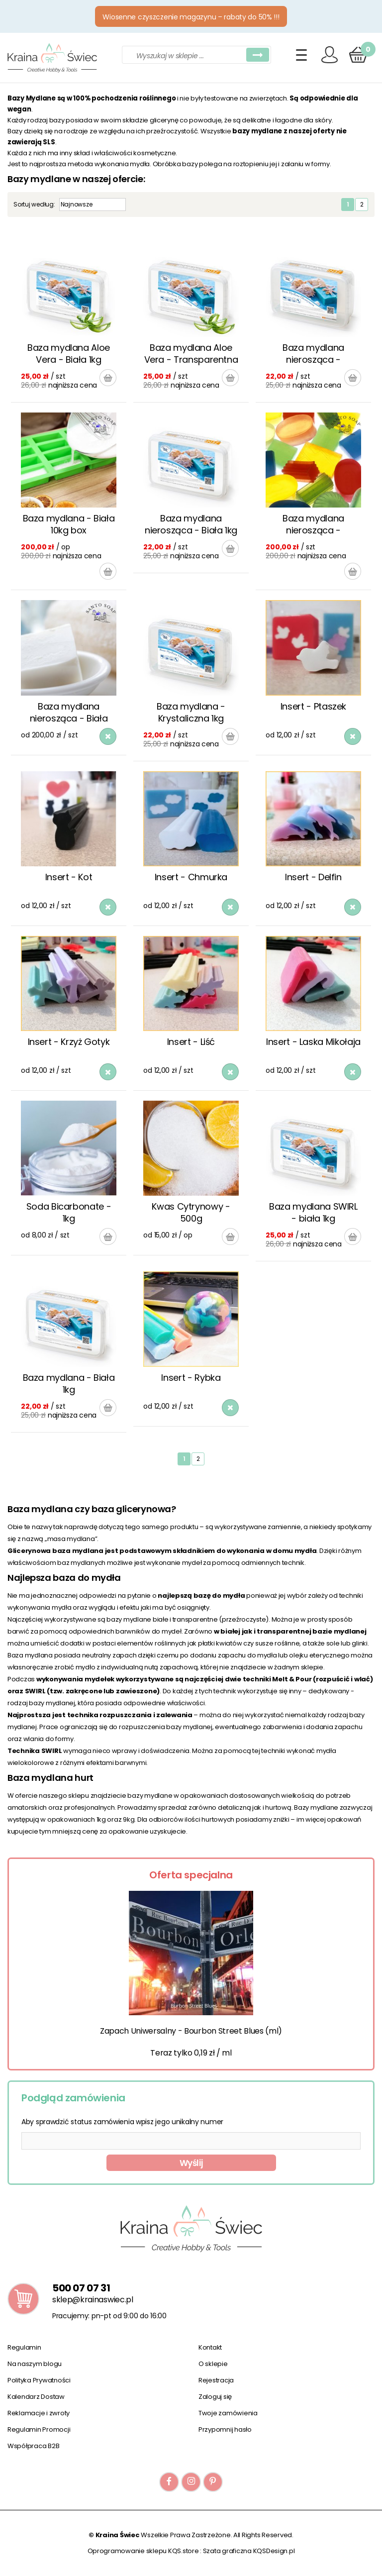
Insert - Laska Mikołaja (313, 1041)
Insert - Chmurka (191, 877)
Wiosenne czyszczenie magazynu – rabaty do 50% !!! (190, 17)
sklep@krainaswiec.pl (92, 2299)
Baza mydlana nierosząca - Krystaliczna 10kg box (313, 524)
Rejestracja (216, 2380)
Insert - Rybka (190, 1377)
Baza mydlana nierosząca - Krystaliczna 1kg (313, 354)
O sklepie (213, 2364)
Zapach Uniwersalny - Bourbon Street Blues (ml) (191, 2031)
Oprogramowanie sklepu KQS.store (143, 2551)
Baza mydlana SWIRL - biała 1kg (313, 1212)
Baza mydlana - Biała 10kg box (69, 524)
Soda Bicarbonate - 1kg (68, 1212)
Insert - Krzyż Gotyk (69, 1041)
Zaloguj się (215, 2396)
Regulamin (24, 2347)
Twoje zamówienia (228, 2413)
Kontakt (210, 2347)
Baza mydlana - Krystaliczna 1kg (191, 712)
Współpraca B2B (33, 2446)
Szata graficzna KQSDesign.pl (249, 2551)
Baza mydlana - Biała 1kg (69, 1383)
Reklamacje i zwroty (38, 2413)
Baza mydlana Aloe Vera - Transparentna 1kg (191, 354)
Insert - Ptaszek (313, 706)
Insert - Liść (191, 1041)
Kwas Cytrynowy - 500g (191, 1212)
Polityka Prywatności (39, 2380)
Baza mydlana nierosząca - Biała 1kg (191, 524)
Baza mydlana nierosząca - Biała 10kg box (69, 712)
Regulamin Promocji (38, 2429)
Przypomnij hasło (225, 2429)
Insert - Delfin (313, 877)
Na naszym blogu (34, 2364)
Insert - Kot (69, 877)
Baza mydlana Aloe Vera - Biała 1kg (68, 353)
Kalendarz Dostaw (36, 2396)
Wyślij (191, 2163)
